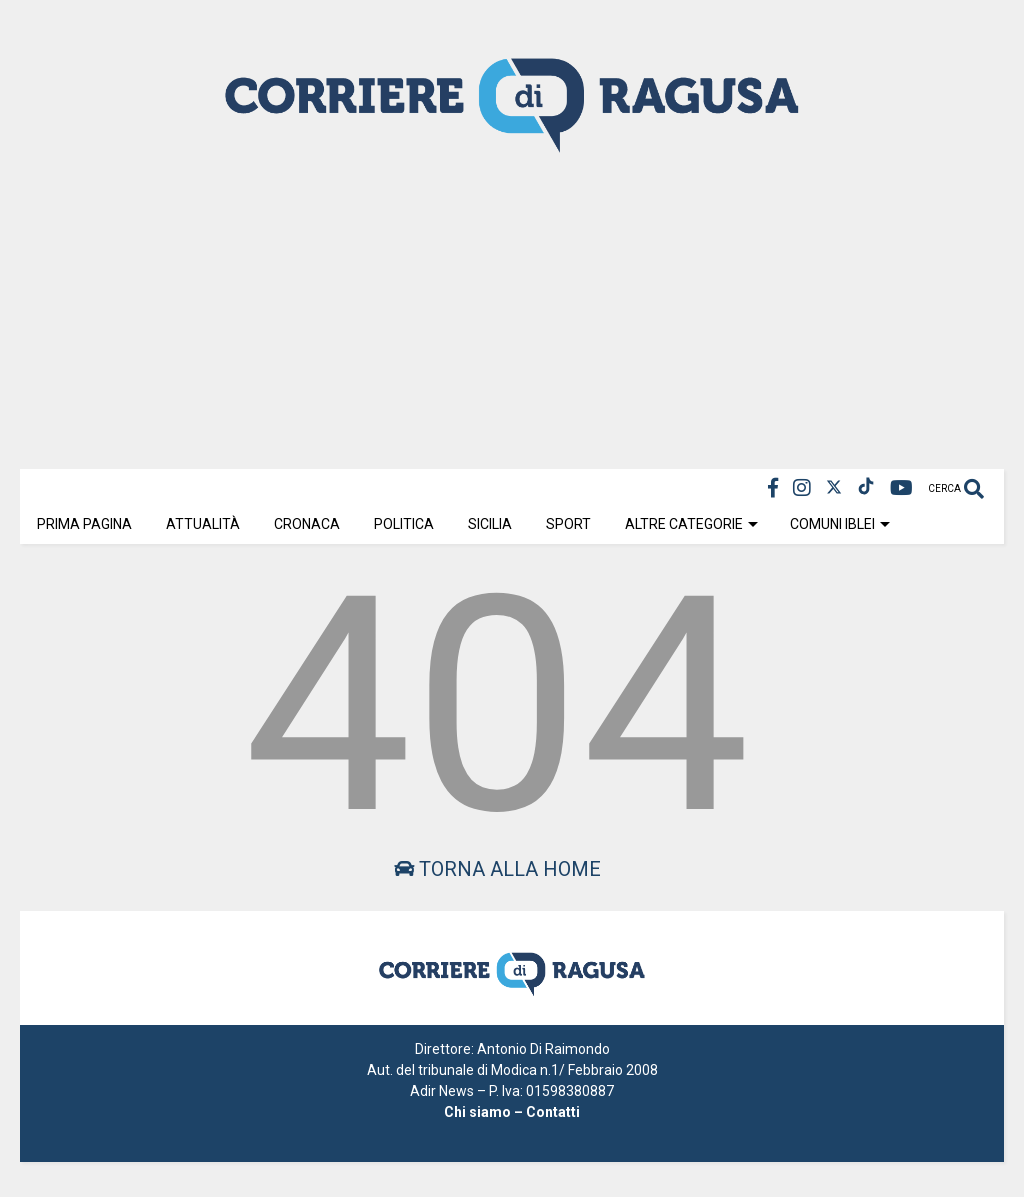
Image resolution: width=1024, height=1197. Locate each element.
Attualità (203, 524)
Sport (568, 524)
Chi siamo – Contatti (512, 1112)
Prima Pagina (84, 524)
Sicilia (490, 524)
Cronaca (307, 524)
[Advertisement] (512, 309)
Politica (404, 524)
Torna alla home (497, 869)
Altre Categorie (691, 524)
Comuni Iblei (840, 524)
